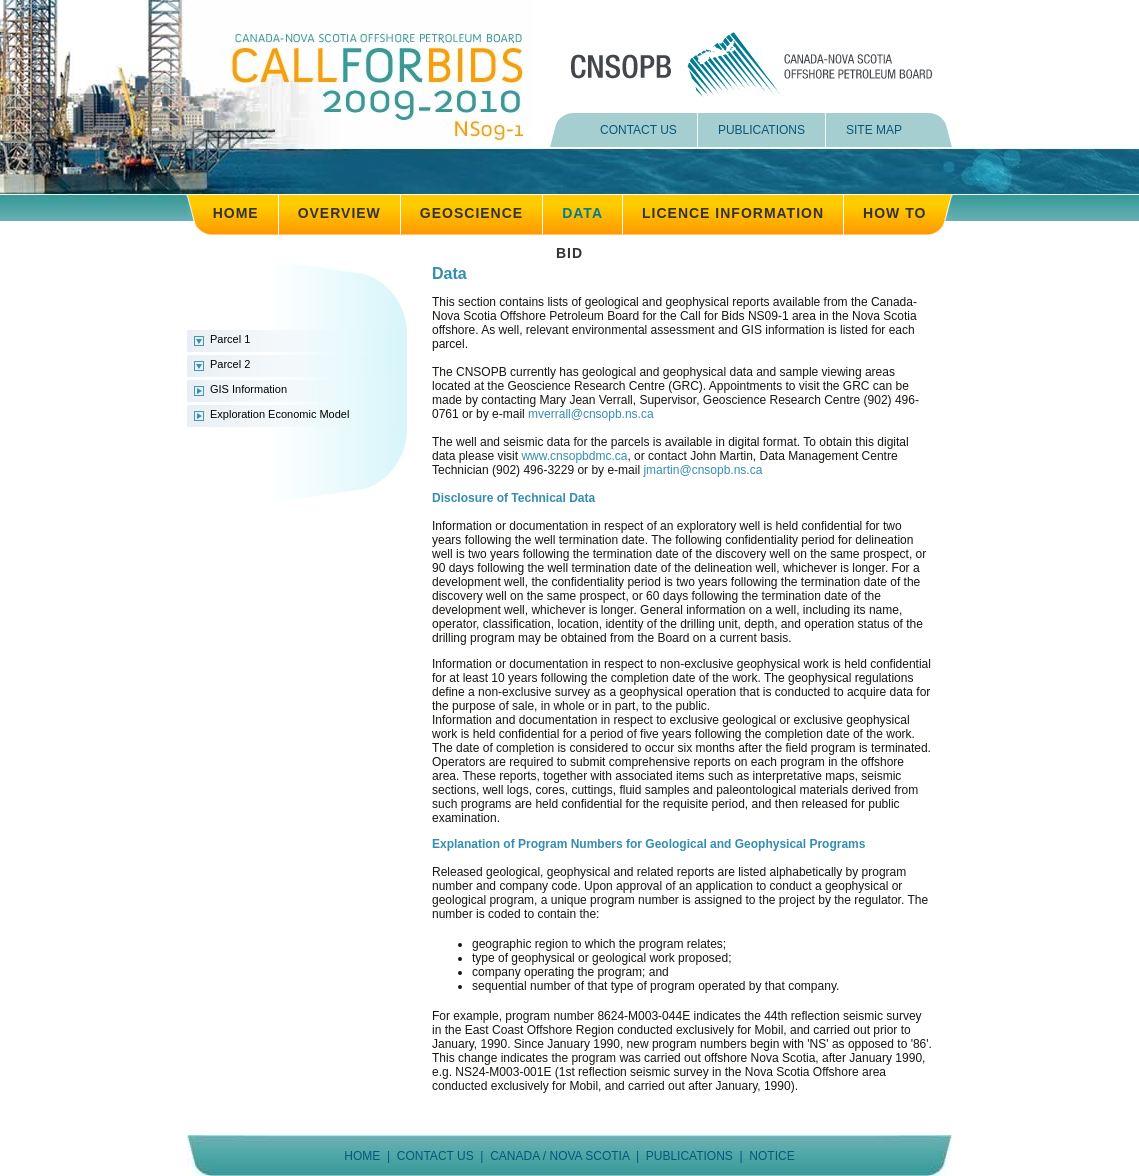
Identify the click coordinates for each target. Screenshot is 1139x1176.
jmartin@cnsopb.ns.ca (702, 470)
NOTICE (771, 1156)
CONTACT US (638, 130)
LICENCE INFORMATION (733, 213)
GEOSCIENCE (471, 213)
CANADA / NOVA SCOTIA (559, 1156)
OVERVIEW (339, 213)
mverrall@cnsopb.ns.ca (591, 414)
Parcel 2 (230, 364)
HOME (236, 213)
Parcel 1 (230, 339)
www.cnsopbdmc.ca (574, 456)
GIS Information (248, 389)
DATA (582, 213)
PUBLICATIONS (761, 130)
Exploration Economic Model (279, 414)
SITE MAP (874, 130)
